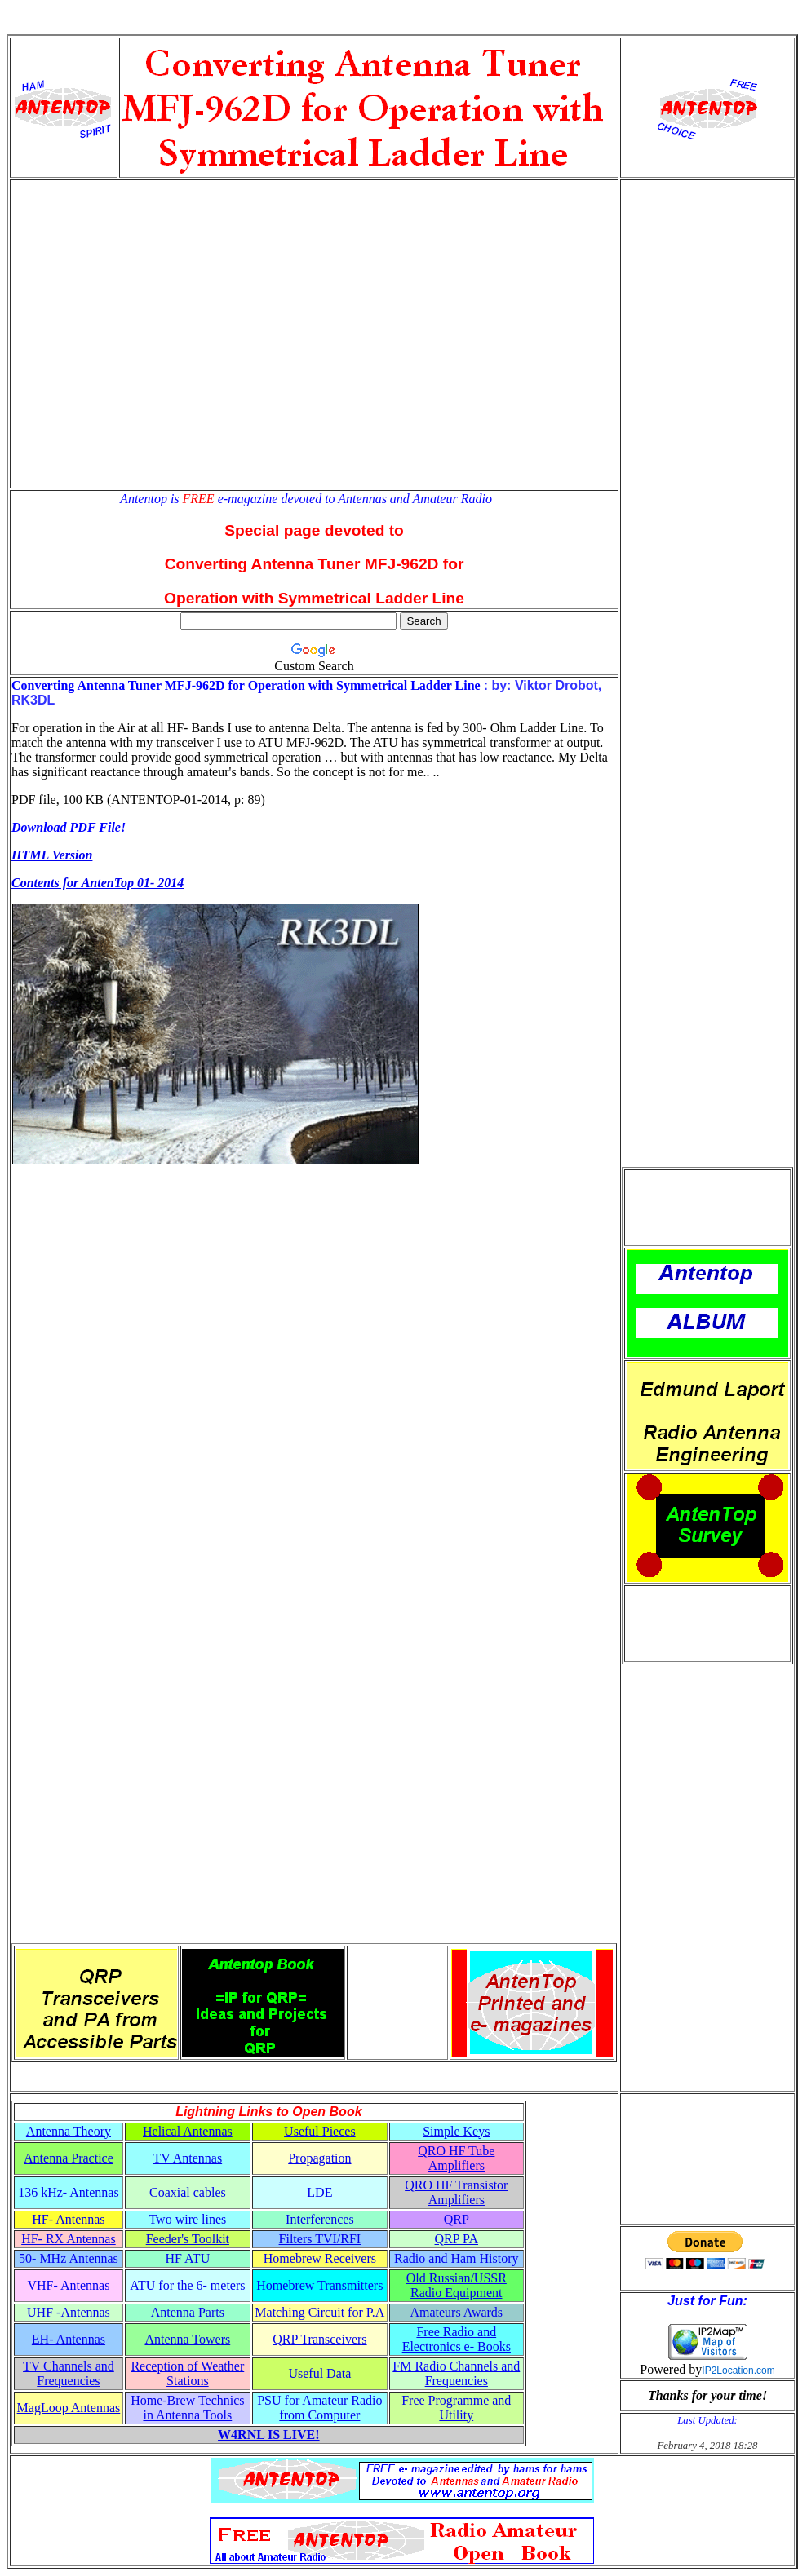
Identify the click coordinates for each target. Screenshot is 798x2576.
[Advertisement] (153, 334)
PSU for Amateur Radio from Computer (319, 2407)
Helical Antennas (188, 2131)
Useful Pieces (320, 2131)
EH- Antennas (68, 2339)
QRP (456, 2219)
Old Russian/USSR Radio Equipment (456, 2285)
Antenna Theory (68, 2131)
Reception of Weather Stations (187, 2373)
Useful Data (319, 2373)
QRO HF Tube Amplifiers (456, 2158)
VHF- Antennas (68, 2285)
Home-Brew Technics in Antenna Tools (187, 2407)
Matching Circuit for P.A (319, 2312)
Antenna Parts (187, 2312)
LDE (319, 2192)
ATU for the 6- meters (187, 2285)
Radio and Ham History (456, 2258)
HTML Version (51, 855)
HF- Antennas (68, 2219)
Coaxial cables (187, 2192)
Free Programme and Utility (456, 2407)
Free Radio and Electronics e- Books (456, 2339)
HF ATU (188, 2258)
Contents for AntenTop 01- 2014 (97, 883)
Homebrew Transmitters (319, 2285)
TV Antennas (188, 2158)
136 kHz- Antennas (68, 2192)
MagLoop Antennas (69, 2408)
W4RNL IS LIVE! (268, 2434)
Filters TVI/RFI (320, 2239)
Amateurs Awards (456, 2312)
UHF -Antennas (68, 2312)
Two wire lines (187, 2219)
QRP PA (457, 2239)
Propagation (319, 2158)
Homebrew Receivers (320, 2258)
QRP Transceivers (319, 2339)
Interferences (320, 2219)
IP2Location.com (738, 2370)
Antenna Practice (68, 2158)
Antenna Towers (187, 2339)
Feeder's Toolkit (187, 2239)
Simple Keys (456, 2131)
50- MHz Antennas (68, 2258)
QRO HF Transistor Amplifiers (456, 2192)
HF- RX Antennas (68, 2239)
